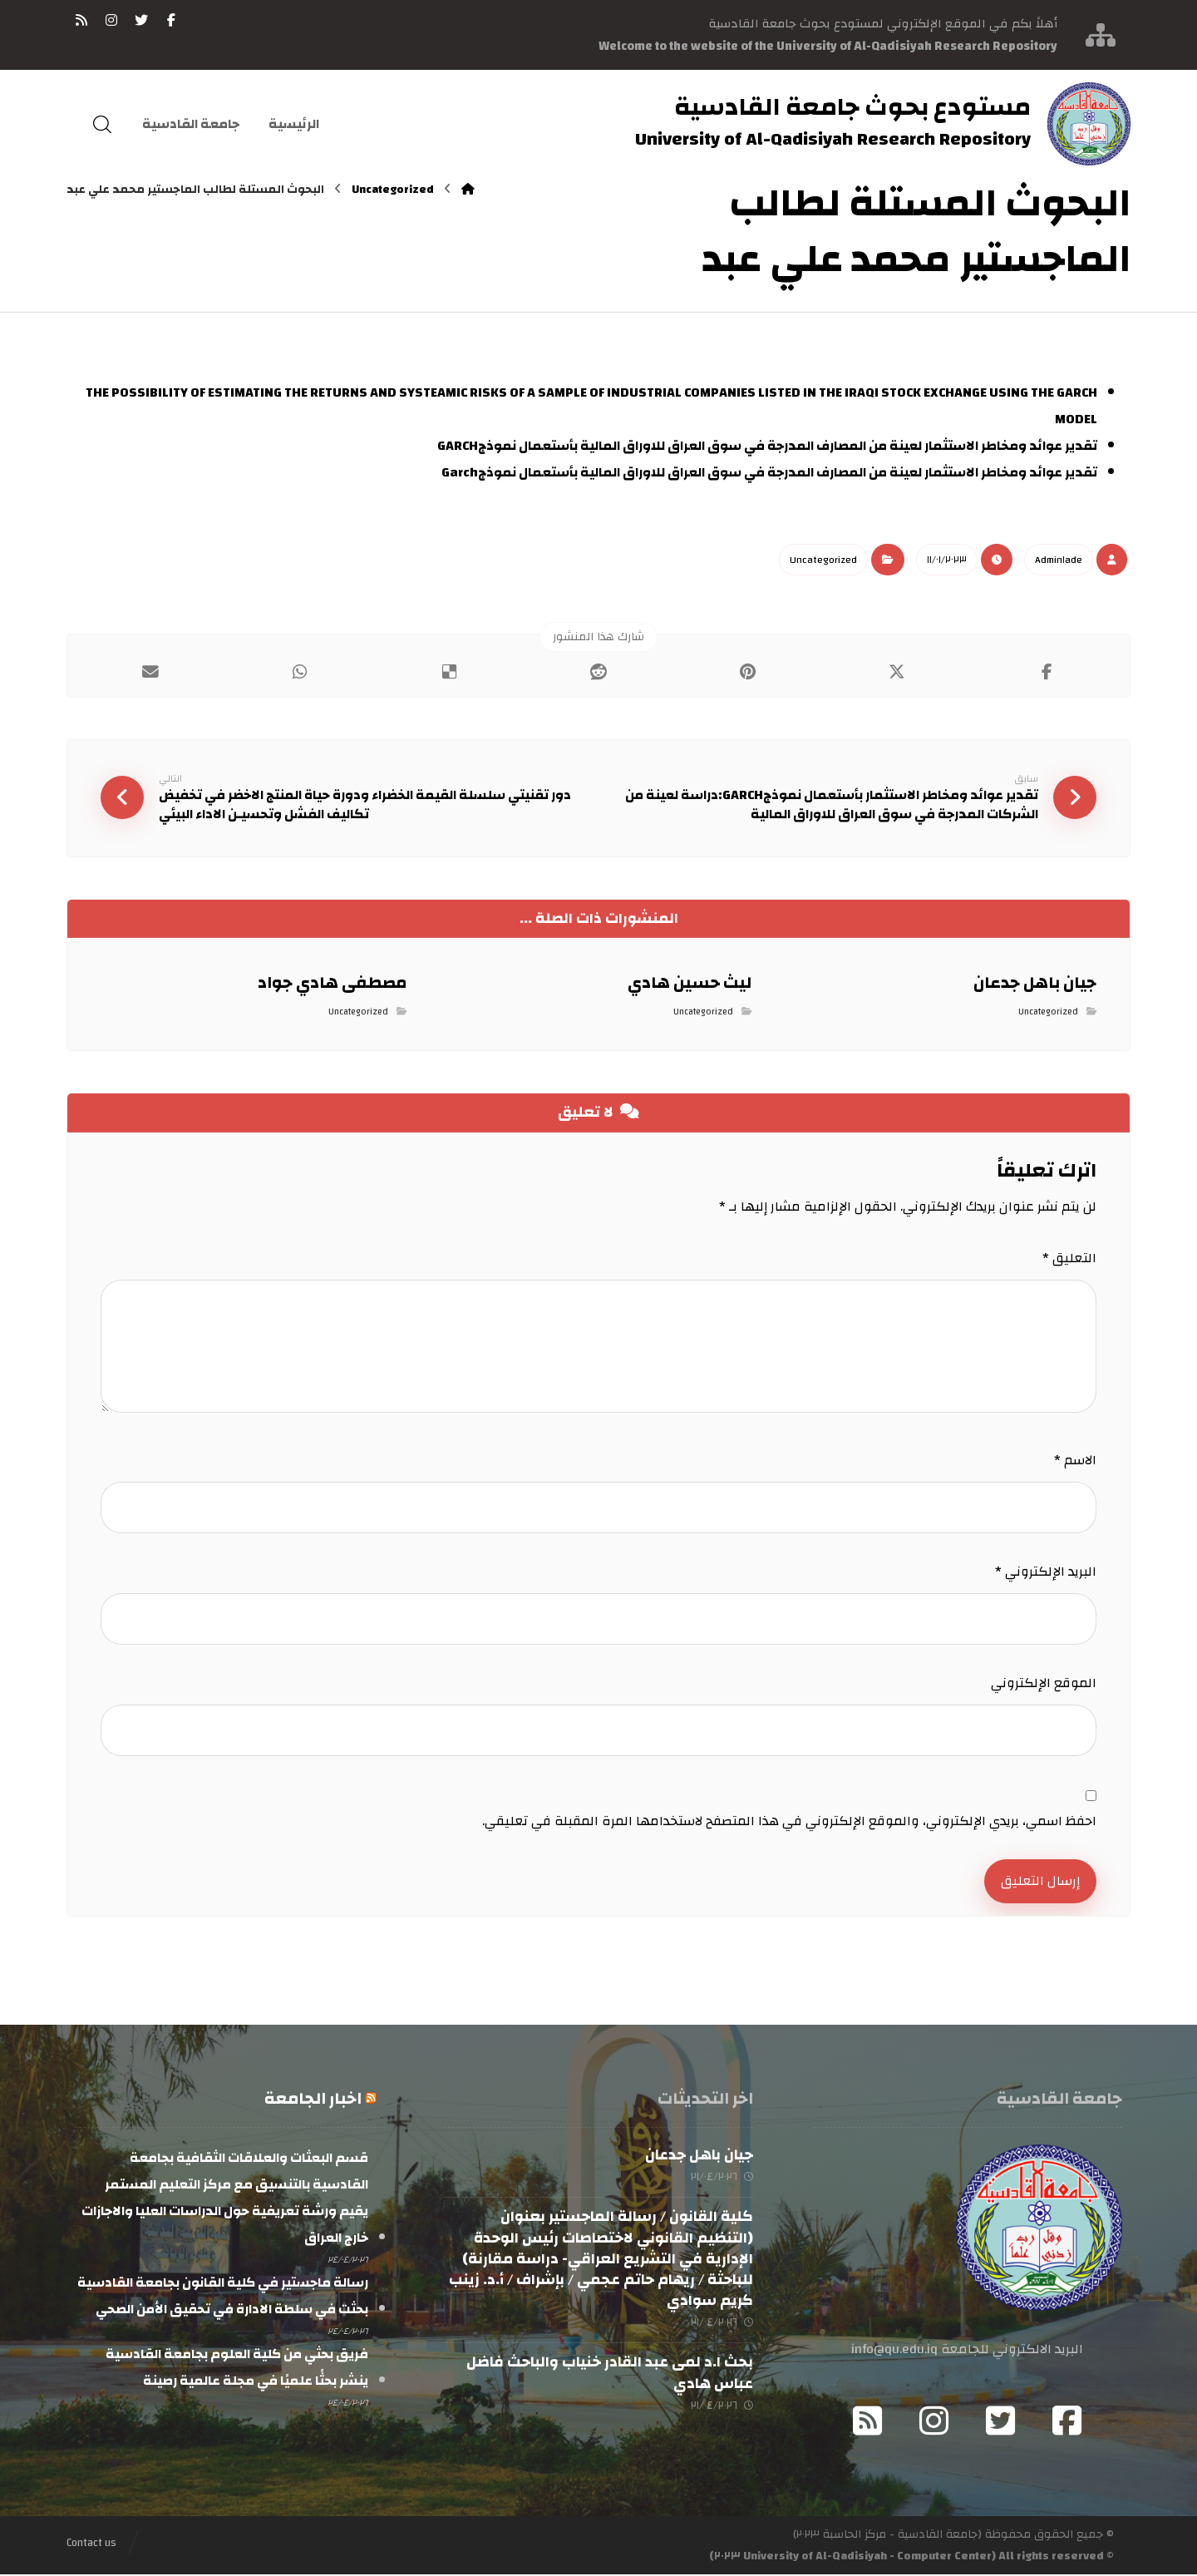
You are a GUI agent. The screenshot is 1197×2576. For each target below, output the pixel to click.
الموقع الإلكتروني (1043, 1683)
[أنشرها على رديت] (598, 671)
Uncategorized (823, 559)
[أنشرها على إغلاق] (897, 671)
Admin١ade (1058, 559)
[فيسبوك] (171, 20)
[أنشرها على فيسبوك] (1046, 671)
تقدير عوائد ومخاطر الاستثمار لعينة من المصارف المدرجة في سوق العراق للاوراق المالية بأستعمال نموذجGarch (769, 472)
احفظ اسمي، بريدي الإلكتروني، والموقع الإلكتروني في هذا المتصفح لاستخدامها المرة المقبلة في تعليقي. (789, 1821)
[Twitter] (1001, 2422)
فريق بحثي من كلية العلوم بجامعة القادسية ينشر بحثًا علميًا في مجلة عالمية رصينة (237, 2369)
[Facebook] (1067, 2422)
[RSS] (81, 20)
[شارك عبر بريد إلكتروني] (150, 671)
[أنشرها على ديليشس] (449, 671)
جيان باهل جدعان (699, 2156)
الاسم (1075, 1460)
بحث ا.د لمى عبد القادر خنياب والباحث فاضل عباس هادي (609, 2374)
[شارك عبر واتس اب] (300, 671)
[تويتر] (141, 20)
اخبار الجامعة (313, 2100)
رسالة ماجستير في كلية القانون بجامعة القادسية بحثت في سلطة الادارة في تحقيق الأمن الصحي (222, 2297)
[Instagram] (934, 2422)
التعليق (1069, 1258)
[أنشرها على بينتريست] (748, 671)
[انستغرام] (111, 20)
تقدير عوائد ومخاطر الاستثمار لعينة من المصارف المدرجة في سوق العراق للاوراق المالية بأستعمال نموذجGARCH (767, 445)
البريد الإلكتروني (1045, 1572)
